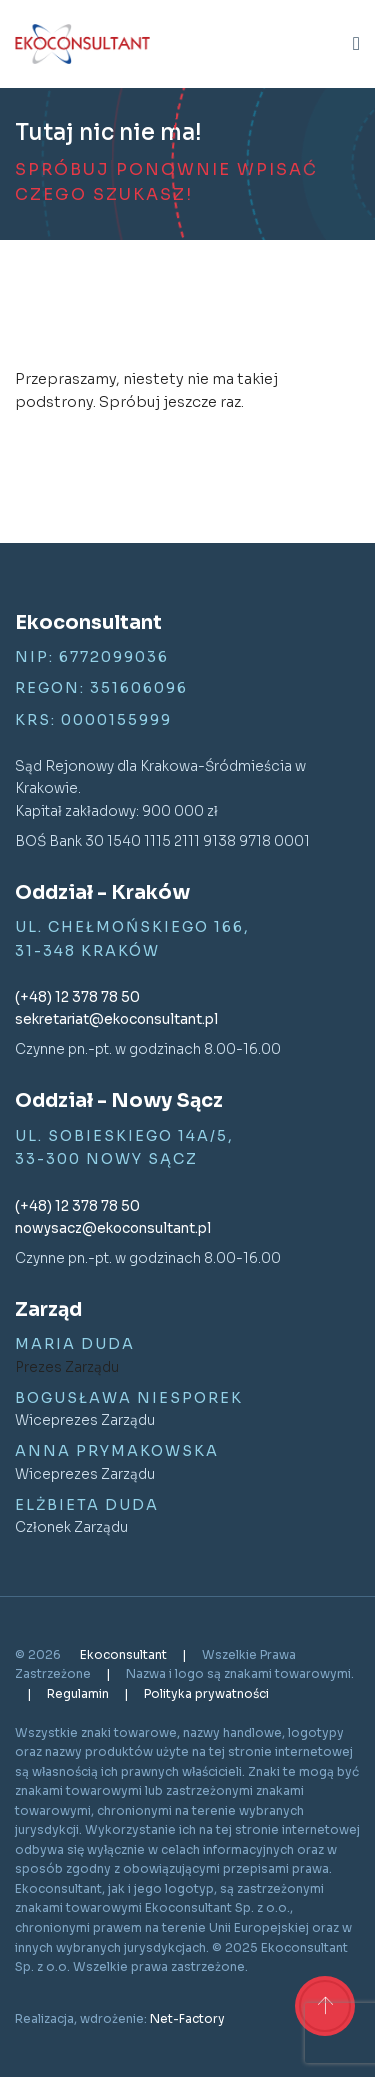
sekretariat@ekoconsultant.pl (116, 1019)
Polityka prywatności (206, 1693)
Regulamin (79, 1693)
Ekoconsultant (125, 1654)
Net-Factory (187, 2018)
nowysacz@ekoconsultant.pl (113, 1228)
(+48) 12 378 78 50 (77, 997)
